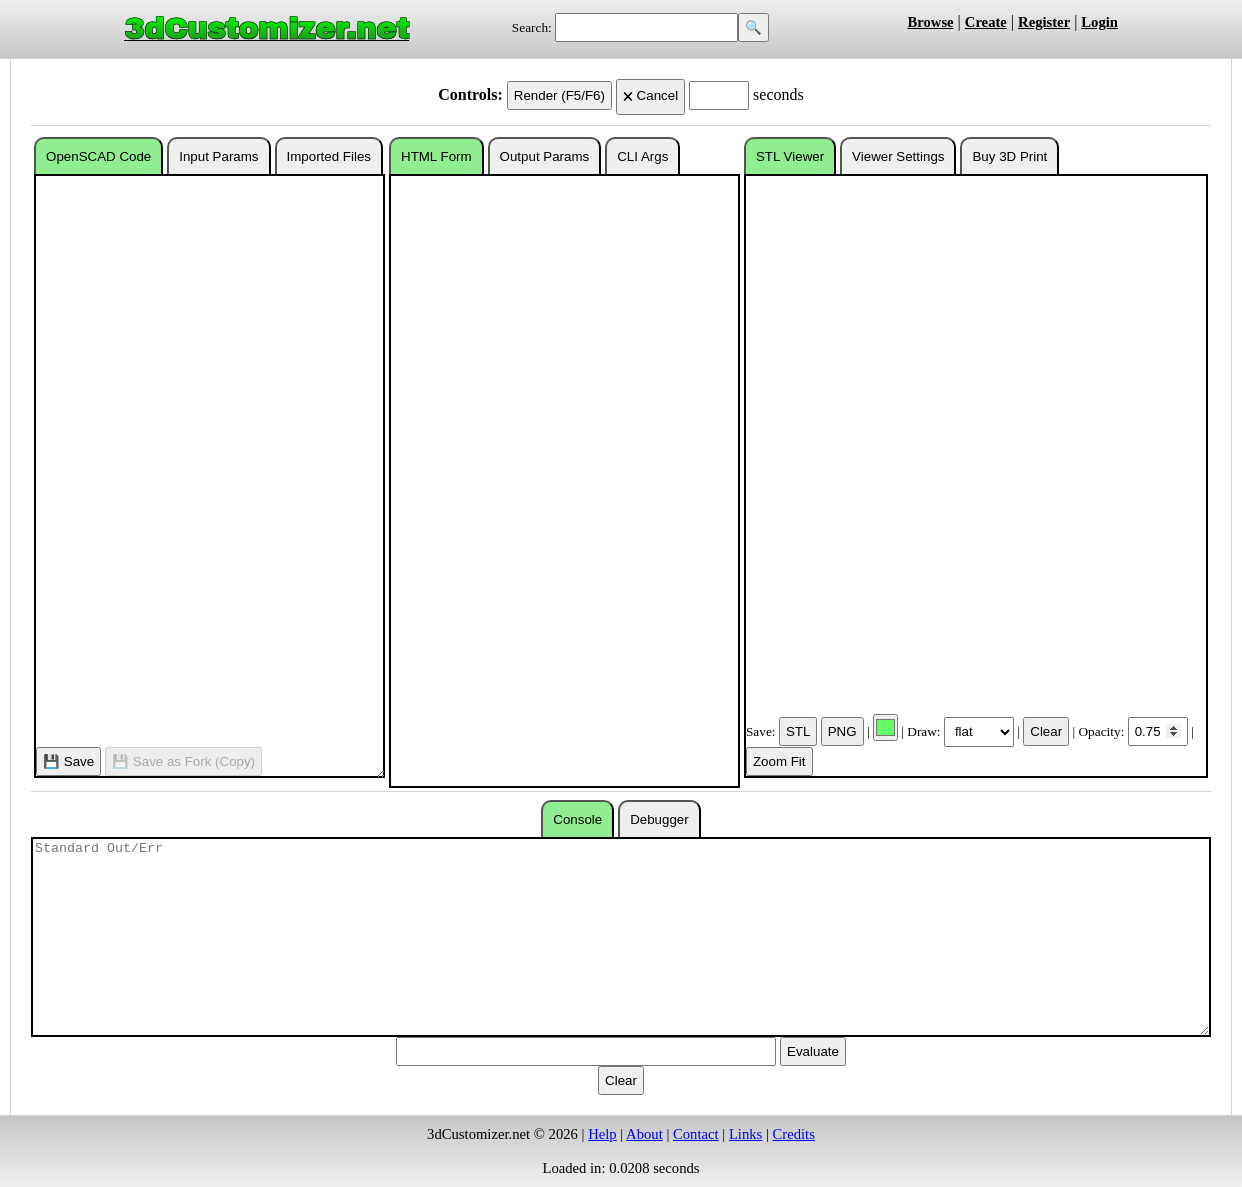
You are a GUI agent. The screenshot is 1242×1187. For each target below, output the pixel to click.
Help (602, 1134)
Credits (794, 1134)
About (644, 1134)
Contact (696, 1134)
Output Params (545, 156)
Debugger (659, 819)
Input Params (218, 156)
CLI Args (642, 156)
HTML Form (436, 156)
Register (1044, 22)
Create (986, 22)
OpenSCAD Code (98, 156)
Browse (930, 22)
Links (745, 1134)
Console (577, 819)
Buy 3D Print (1009, 156)
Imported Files (329, 156)
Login (1099, 22)
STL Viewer (790, 156)
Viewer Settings (898, 156)
